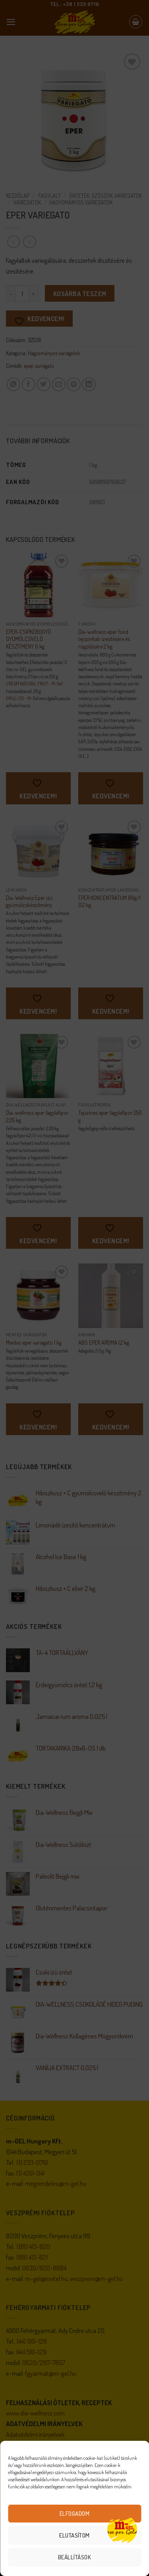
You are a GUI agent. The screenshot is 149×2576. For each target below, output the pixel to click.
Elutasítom (74, 2535)
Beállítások (74, 2557)
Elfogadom (74, 2513)
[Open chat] (122, 2529)
